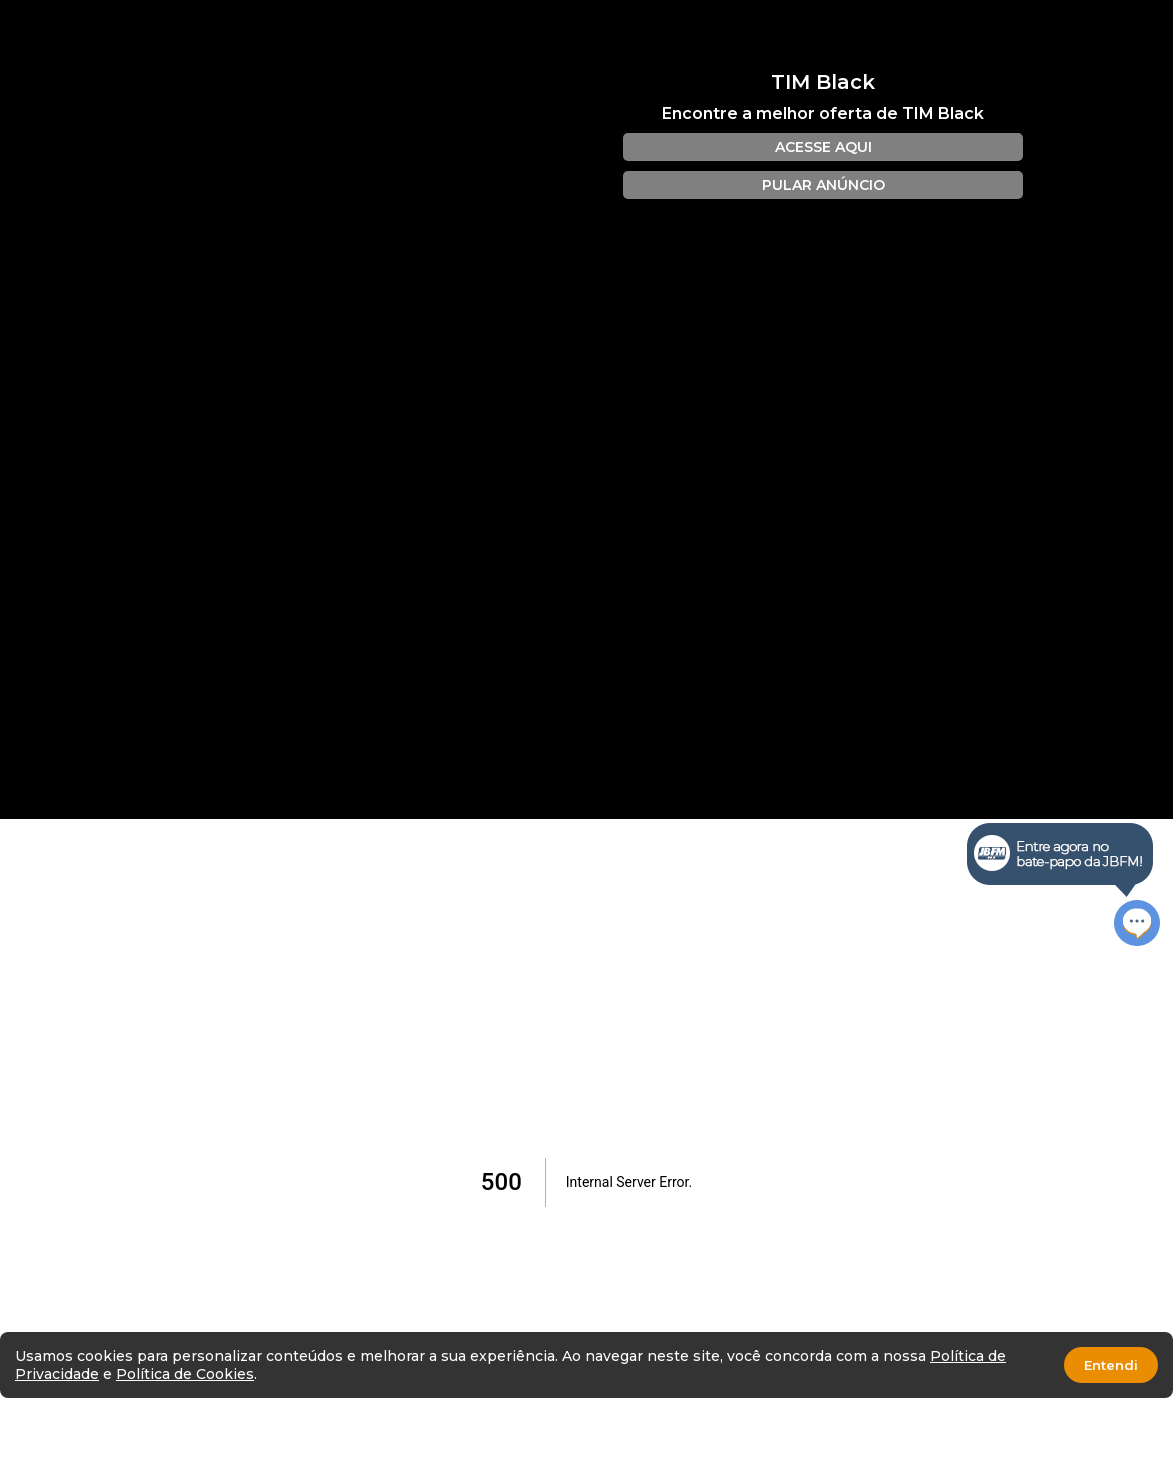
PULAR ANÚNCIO (823, 185)
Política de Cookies (185, 1374)
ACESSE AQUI (823, 147)
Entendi (1111, 1365)
